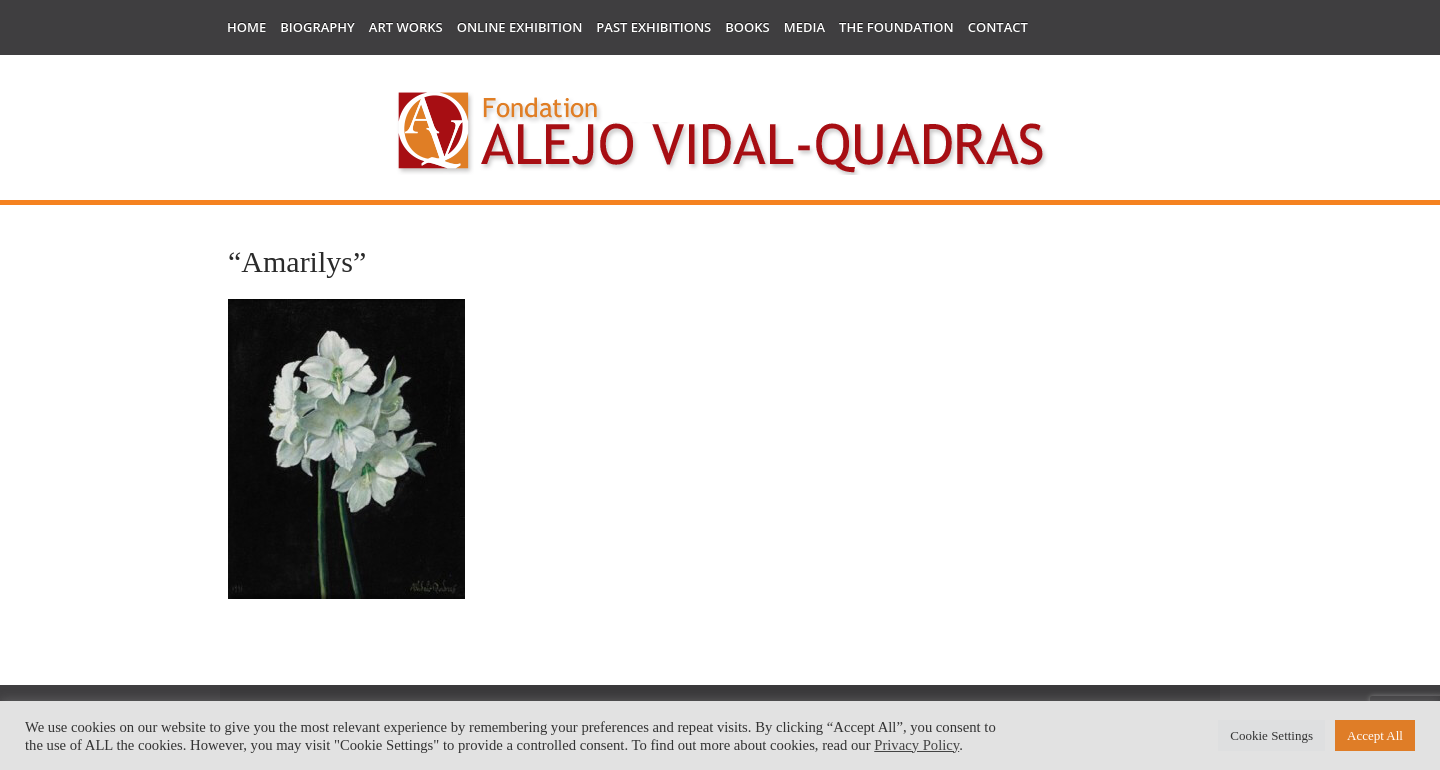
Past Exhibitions (653, 27)
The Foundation (896, 27)
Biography (317, 27)
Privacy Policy (916, 745)
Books (747, 27)
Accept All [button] (1375, 735)
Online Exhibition (520, 27)
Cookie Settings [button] (1271, 735)
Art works (406, 27)
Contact (998, 27)
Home (246, 27)
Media (804, 27)
